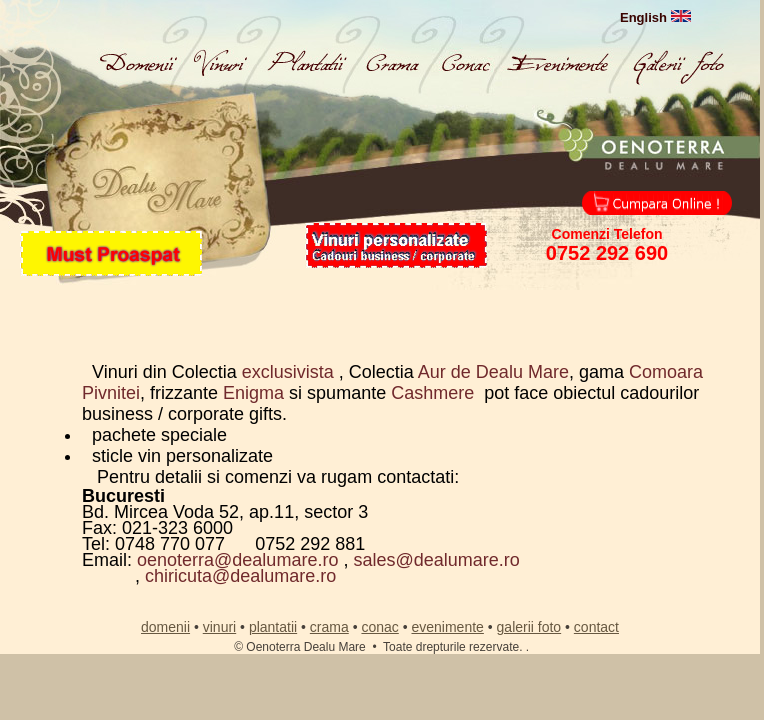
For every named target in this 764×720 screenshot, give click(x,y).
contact (596, 627)
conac (379, 627)
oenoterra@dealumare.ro (237, 560)
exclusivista (290, 372)
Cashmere (432, 393)
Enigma (256, 393)
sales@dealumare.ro (436, 560)
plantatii (273, 627)
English (655, 17)
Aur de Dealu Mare (493, 372)
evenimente (447, 627)
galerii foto (529, 627)
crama (329, 627)
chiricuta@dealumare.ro (240, 576)
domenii (165, 627)
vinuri (219, 627)
